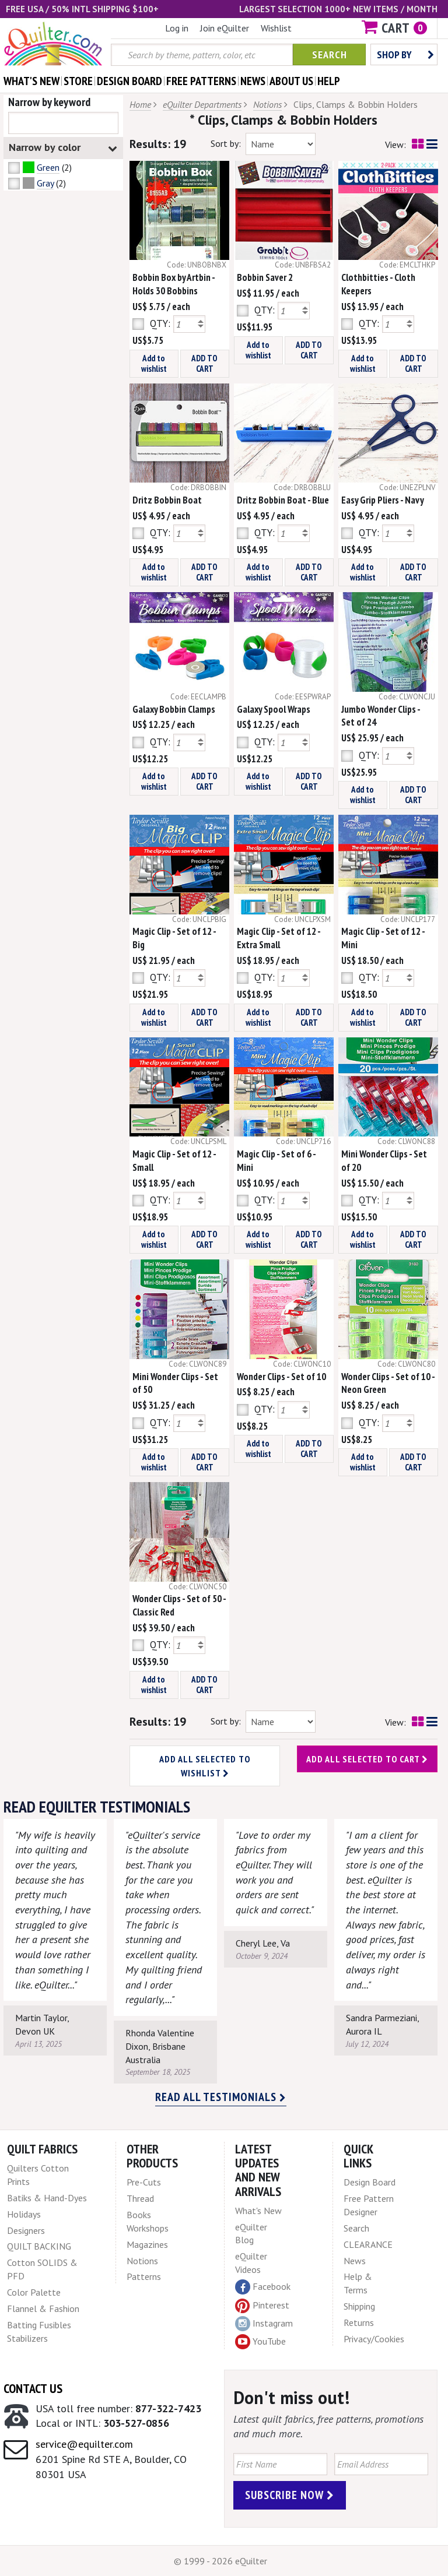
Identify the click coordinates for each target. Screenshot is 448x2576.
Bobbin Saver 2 (265, 277)
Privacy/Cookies (374, 2339)
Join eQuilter (224, 28)
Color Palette (34, 2292)
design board (129, 81)
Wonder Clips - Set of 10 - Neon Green (388, 1383)
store (78, 81)
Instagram (264, 2323)
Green (48, 167)
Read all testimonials (220, 2097)
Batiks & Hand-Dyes (47, 2198)
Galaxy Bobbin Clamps (173, 709)
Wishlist (276, 28)
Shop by (405, 54)
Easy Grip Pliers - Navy (382, 500)
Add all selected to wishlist (204, 1766)
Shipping (359, 2306)
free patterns (201, 81)
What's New (258, 2210)
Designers (26, 2230)
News (355, 2261)
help (328, 81)
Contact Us (33, 2388)
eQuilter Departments (202, 104)
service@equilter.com (84, 2444)
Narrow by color (63, 147)
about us (291, 81)
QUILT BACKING (39, 2246)
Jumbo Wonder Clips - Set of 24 (380, 716)
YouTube (260, 2341)
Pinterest (262, 2305)
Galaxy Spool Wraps (273, 709)
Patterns (144, 2276)
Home (140, 104)
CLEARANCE (368, 2244)
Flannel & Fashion (43, 2308)
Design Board (370, 2182)
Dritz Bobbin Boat (167, 500)
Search (329, 54)
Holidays (24, 2214)
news (252, 81)
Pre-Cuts (144, 2182)
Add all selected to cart (367, 1759)
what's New (32, 81)
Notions (267, 104)
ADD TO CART (204, 363)
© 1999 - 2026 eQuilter (220, 2561)
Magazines (147, 2244)
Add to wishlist (154, 363)
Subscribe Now (289, 2495)
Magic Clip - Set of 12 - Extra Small (278, 938)
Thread (140, 2198)
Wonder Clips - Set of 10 (281, 1376)
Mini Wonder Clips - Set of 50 (175, 1383)
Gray (45, 183)
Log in (176, 28)
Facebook (262, 2287)
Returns (359, 2322)
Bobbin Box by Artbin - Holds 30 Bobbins (173, 284)
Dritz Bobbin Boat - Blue (283, 500)
